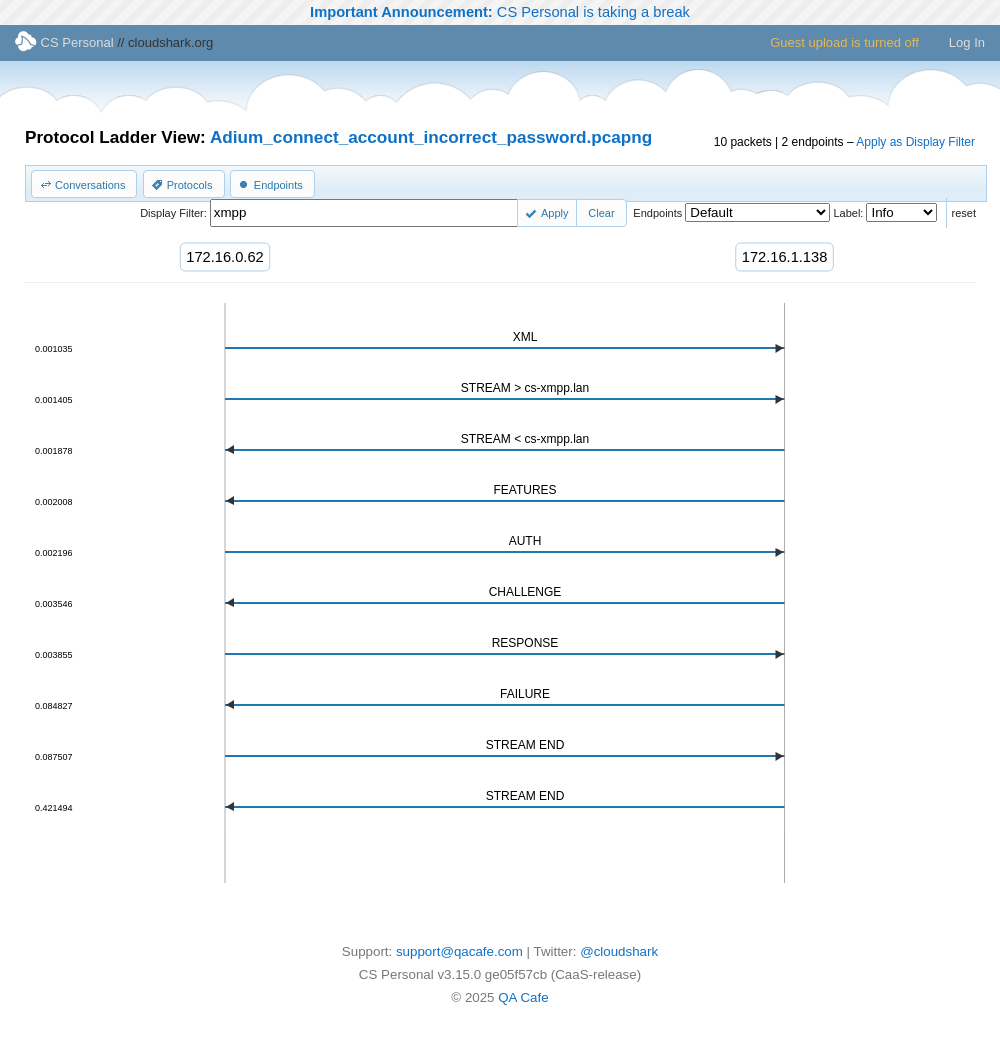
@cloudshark (619, 951)
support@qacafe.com (459, 951)
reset (964, 213)
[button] (84, 184)
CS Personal (64, 42)
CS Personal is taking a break (500, 12)
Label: (848, 213)
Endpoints (657, 213)
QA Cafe (523, 997)
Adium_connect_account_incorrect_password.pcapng (431, 137)
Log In (967, 42)
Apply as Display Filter (915, 142)
